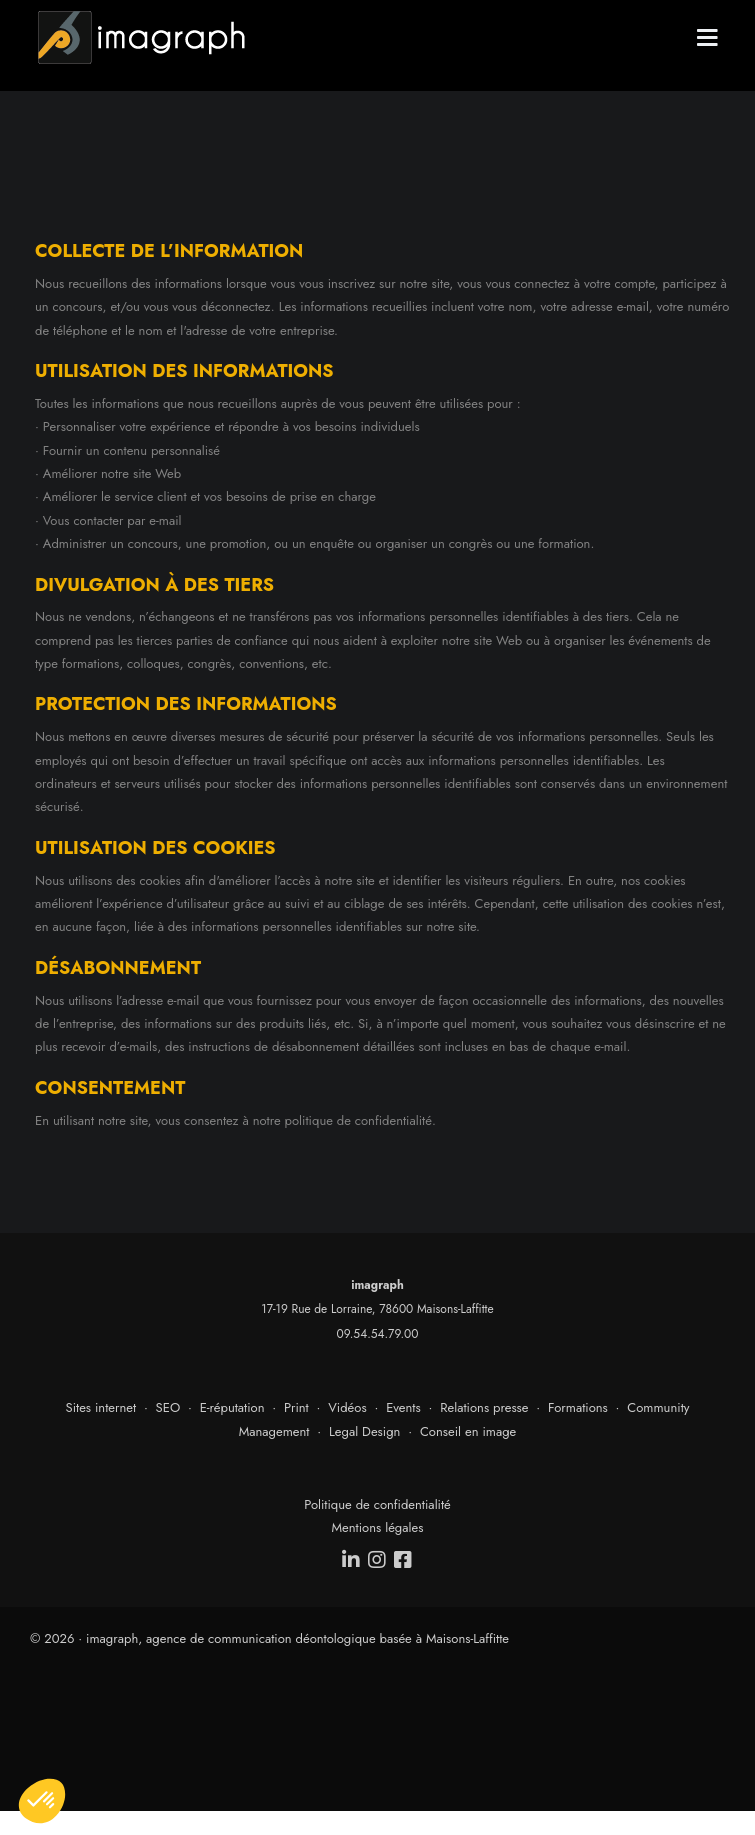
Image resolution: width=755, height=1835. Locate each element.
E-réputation (232, 1407)
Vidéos (347, 1407)
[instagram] (378, 1560)
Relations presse (484, 1407)
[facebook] (404, 1560)
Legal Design (365, 1431)
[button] (42, 1801)
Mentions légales (378, 1527)
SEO (168, 1407)
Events (403, 1407)
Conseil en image (468, 1431)
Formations (578, 1407)
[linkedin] (352, 1560)
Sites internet (101, 1407)
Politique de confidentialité (377, 1504)
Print (296, 1407)
